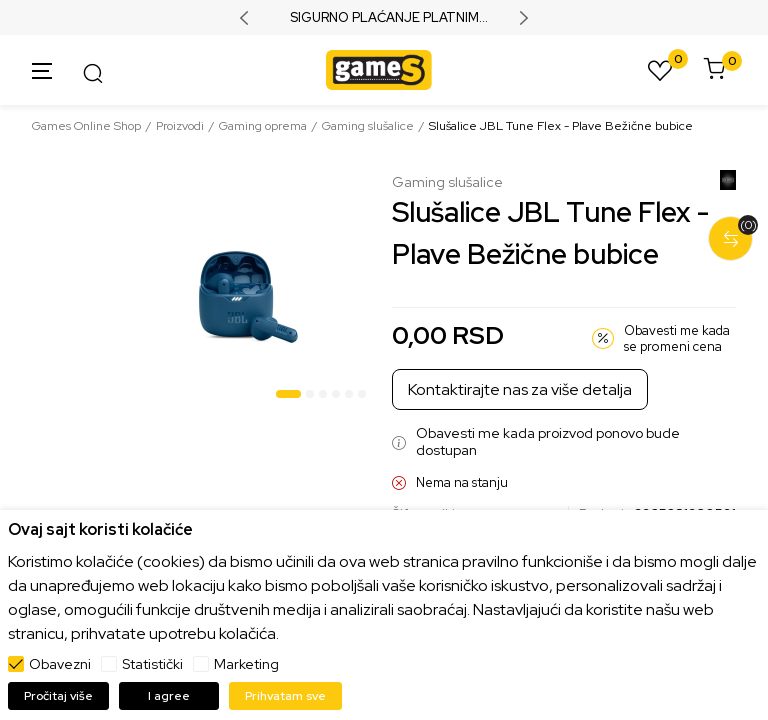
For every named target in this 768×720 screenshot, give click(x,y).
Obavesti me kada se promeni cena (677, 338)
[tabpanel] (249, 291)
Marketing (246, 664)
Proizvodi (180, 126)
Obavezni (60, 664)
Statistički (152, 664)
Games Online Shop (86, 126)
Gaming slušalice (368, 126)
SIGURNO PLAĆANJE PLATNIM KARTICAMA (384, 18)
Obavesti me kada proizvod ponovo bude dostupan (548, 442)
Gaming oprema (263, 126)
